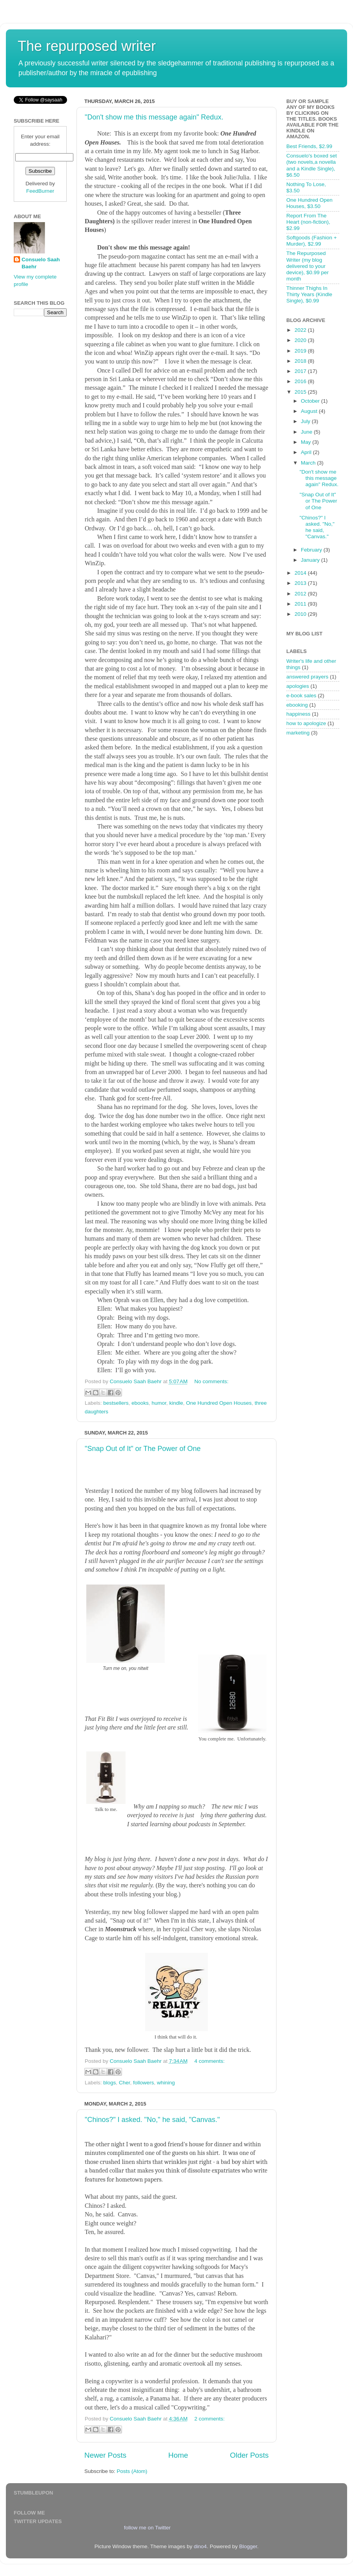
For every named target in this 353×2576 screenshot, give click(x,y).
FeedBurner (40, 191)
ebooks (140, 1403)
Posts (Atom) (132, 2471)
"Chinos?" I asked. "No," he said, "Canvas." (152, 2120)
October (311, 401)
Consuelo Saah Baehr (41, 263)
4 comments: (210, 2061)
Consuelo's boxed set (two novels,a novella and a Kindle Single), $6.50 (311, 165)
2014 (301, 573)
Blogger (248, 2546)
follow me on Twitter (147, 2528)
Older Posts (249, 2455)
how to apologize (306, 723)
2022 (301, 330)
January (311, 560)
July (306, 421)
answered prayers (307, 677)
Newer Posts (105, 2455)
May (306, 442)
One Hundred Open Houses (218, 1403)
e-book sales (301, 695)
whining (166, 2083)
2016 (301, 381)
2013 (301, 583)
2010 (301, 614)
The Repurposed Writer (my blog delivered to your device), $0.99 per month (307, 266)
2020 (301, 340)
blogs (109, 2083)
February (312, 550)
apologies (297, 686)
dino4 (200, 2546)
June (307, 432)
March (309, 463)
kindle (176, 1403)
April (307, 452)
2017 (301, 371)
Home (178, 2455)
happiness (298, 714)
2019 (301, 351)
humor (158, 1403)
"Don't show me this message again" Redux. (154, 117)
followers (143, 2083)
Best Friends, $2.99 (309, 146)
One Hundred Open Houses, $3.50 (309, 203)
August (310, 411)
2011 (301, 604)
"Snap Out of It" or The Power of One (143, 1449)
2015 (301, 392)
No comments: (212, 1381)
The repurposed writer (87, 46)
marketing (297, 733)
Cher (124, 2083)
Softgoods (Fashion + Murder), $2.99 (311, 241)
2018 (301, 361)
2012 (301, 594)
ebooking (297, 705)
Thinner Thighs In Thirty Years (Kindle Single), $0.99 (309, 294)
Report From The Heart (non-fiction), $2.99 (308, 222)
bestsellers (116, 1403)
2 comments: (210, 2419)
